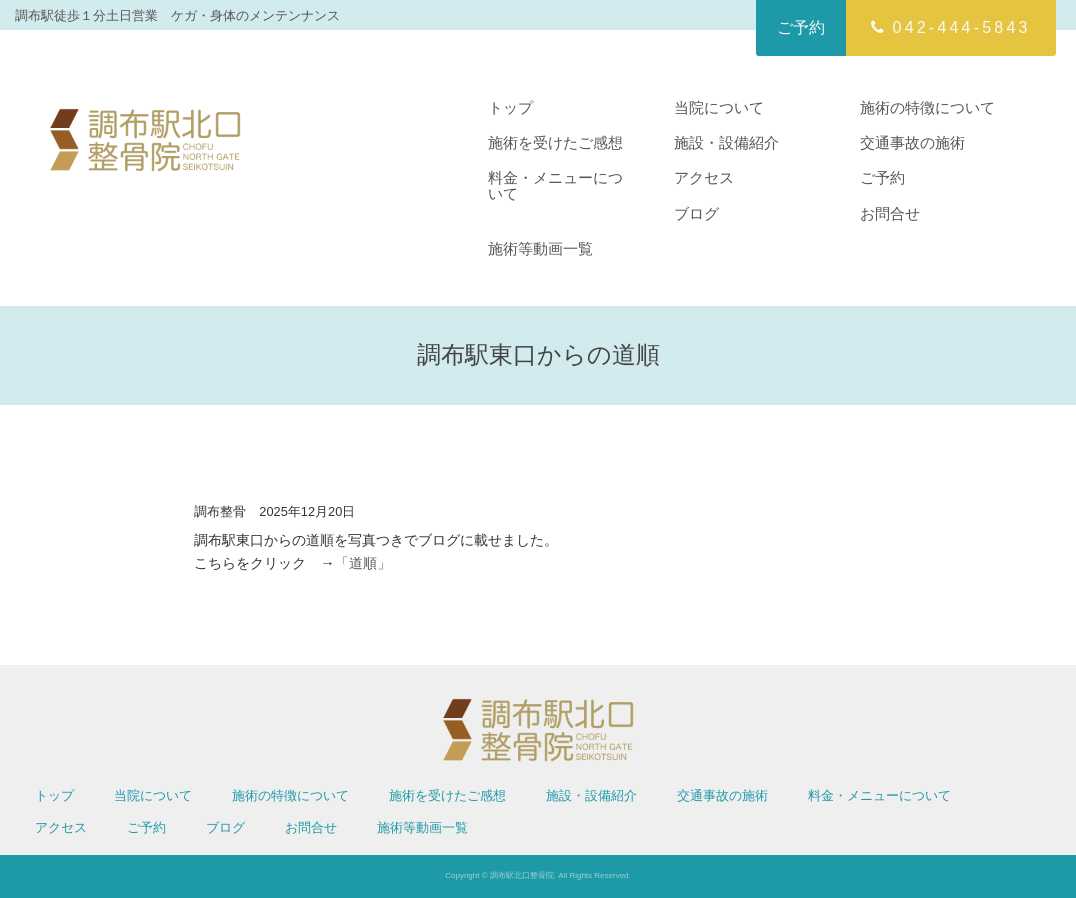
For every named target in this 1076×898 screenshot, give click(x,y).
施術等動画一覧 (540, 248)
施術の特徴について (927, 107)
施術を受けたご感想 (555, 142)
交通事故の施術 (912, 142)
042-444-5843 (950, 27)
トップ (510, 107)
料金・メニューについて (555, 185)
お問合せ (890, 213)
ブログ (696, 213)
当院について (719, 107)
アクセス (704, 177)
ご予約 (801, 27)
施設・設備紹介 (726, 142)
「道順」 (363, 563)
